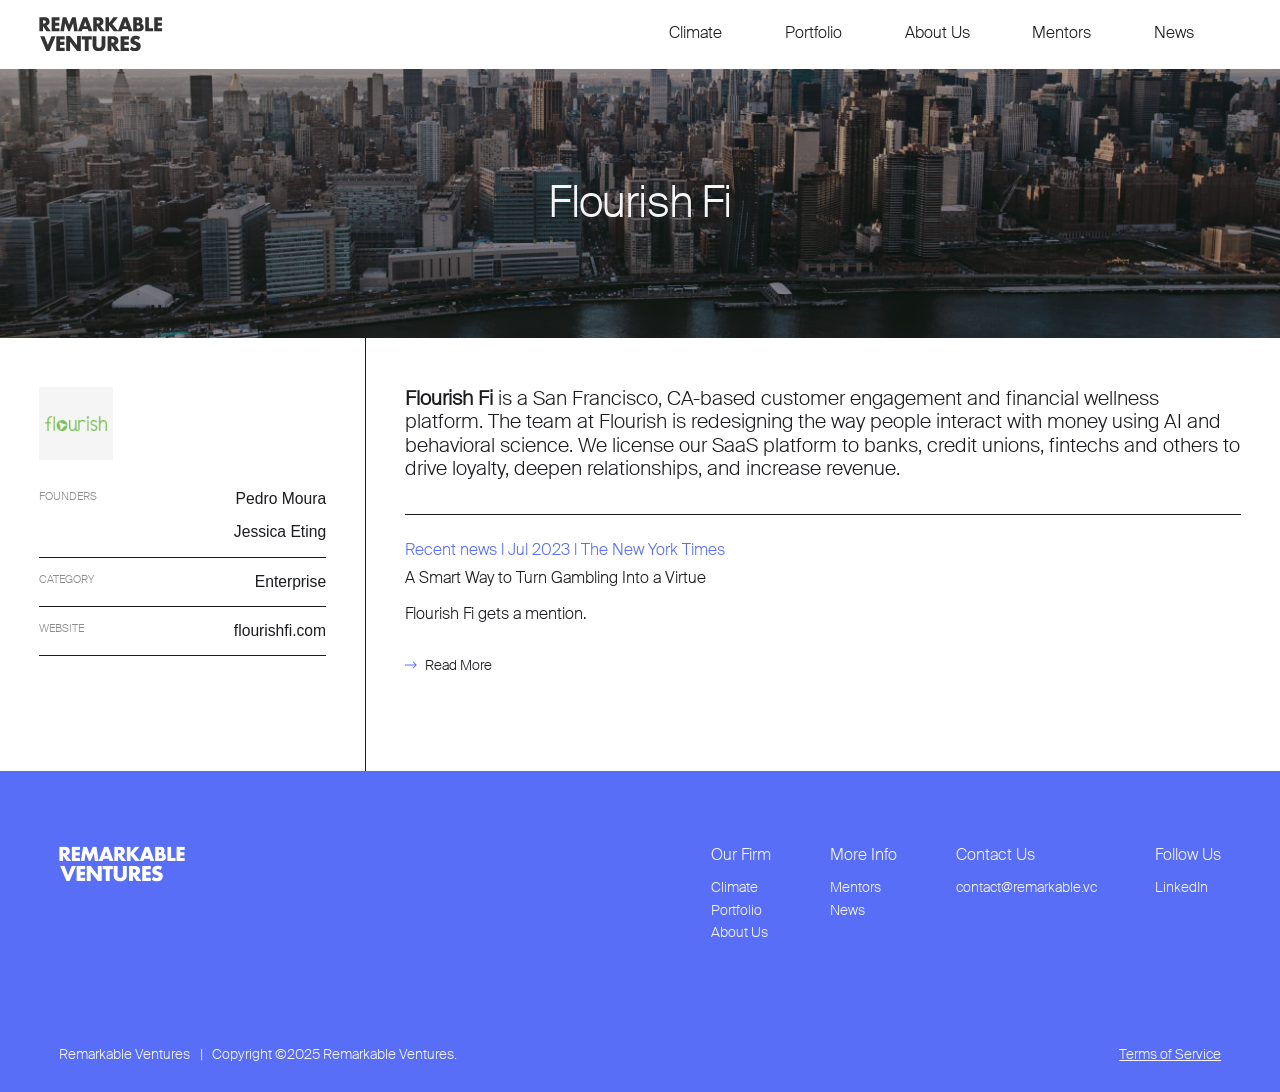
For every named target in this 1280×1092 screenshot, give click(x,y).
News (1174, 33)
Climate (695, 33)
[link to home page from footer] (122, 864)
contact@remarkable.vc (1026, 887)
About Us (937, 33)
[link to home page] (100, 34)
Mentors (1061, 33)
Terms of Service (1170, 1054)
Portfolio (813, 33)
